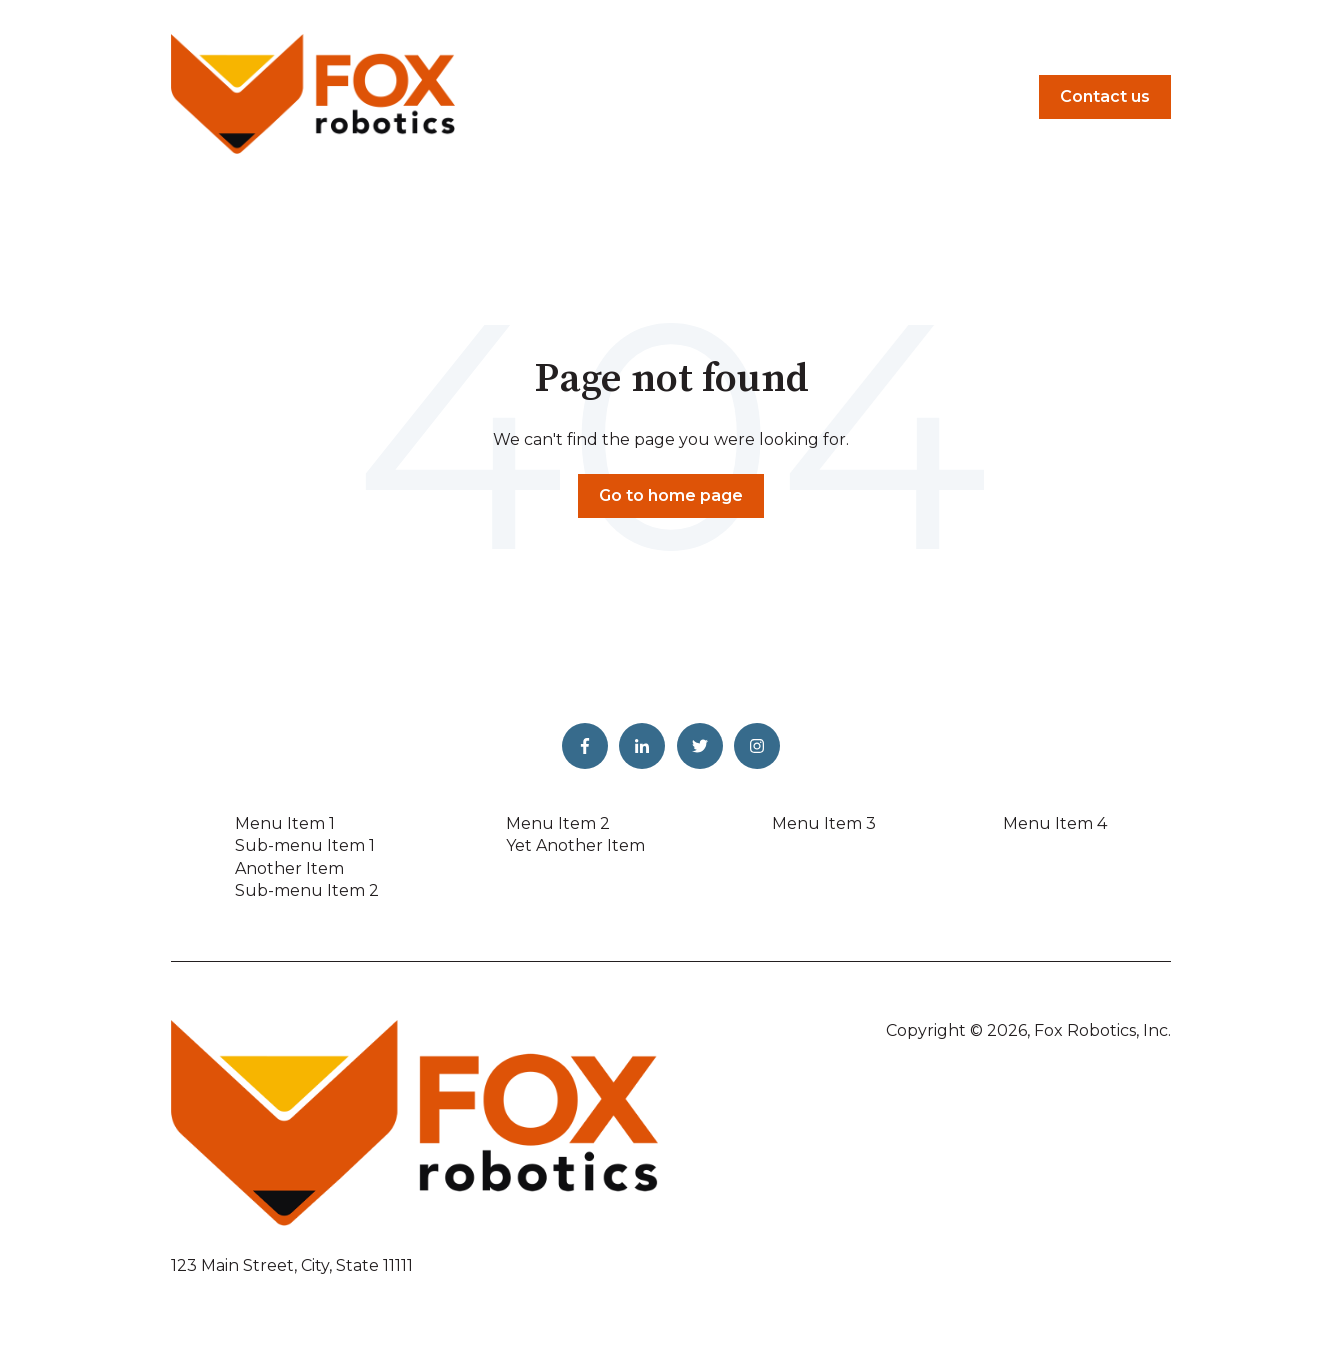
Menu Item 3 (824, 823)
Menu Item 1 (285, 823)
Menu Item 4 (1055, 823)
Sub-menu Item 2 (307, 890)
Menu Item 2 (558, 823)
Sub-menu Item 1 (305, 845)
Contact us (1105, 96)
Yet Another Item (575, 845)
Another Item (289, 868)
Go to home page (671, 495)
